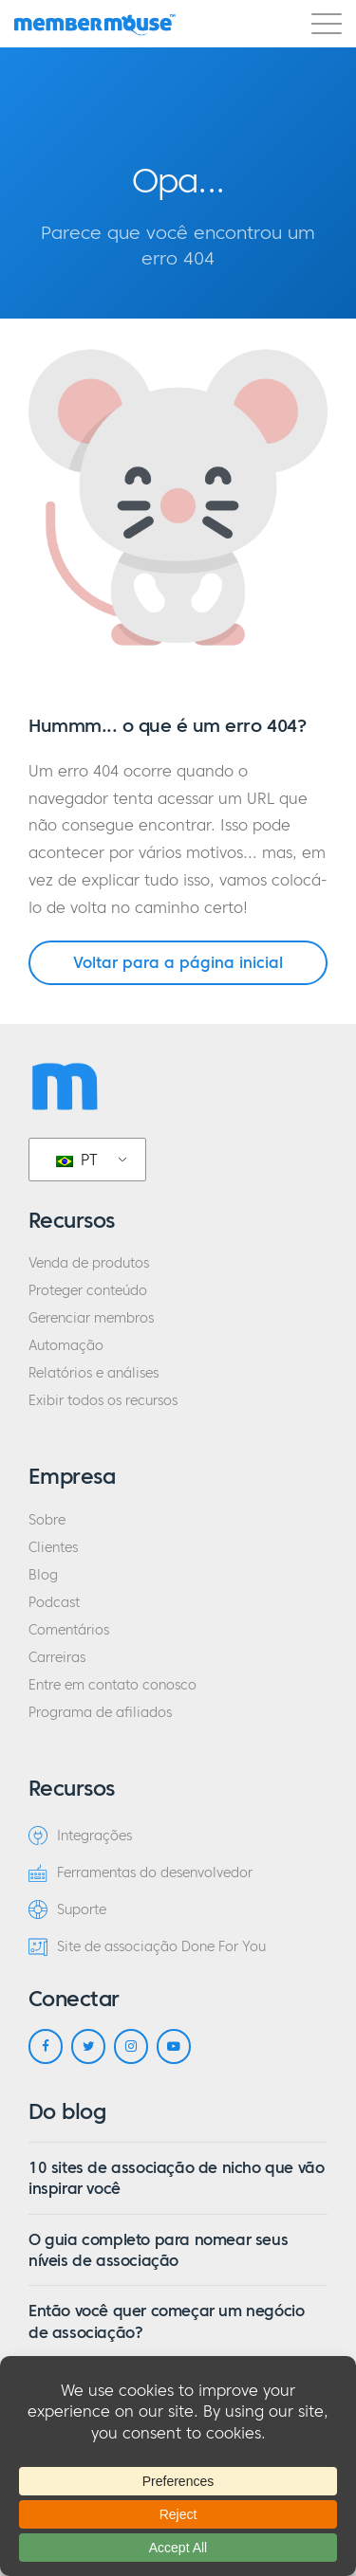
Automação (65, 1346)
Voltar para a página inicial (178, 962)
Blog (43, 1575)
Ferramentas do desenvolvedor (140, 1872)
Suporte (67, 1909)
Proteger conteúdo (87, 1291)
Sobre (47, 1520)
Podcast (54, 1603)
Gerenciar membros (91, 1318)
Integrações (80, 1835)
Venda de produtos (88, 1263)
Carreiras (56, 1658)
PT (77, 1159)
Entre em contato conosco (112, 1685)
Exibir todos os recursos (103, 1401)
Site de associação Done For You (147, 1946)
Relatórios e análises (93, 1373)
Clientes (53, 1548)
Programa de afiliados (100, 1713)
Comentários (68, 1630)
